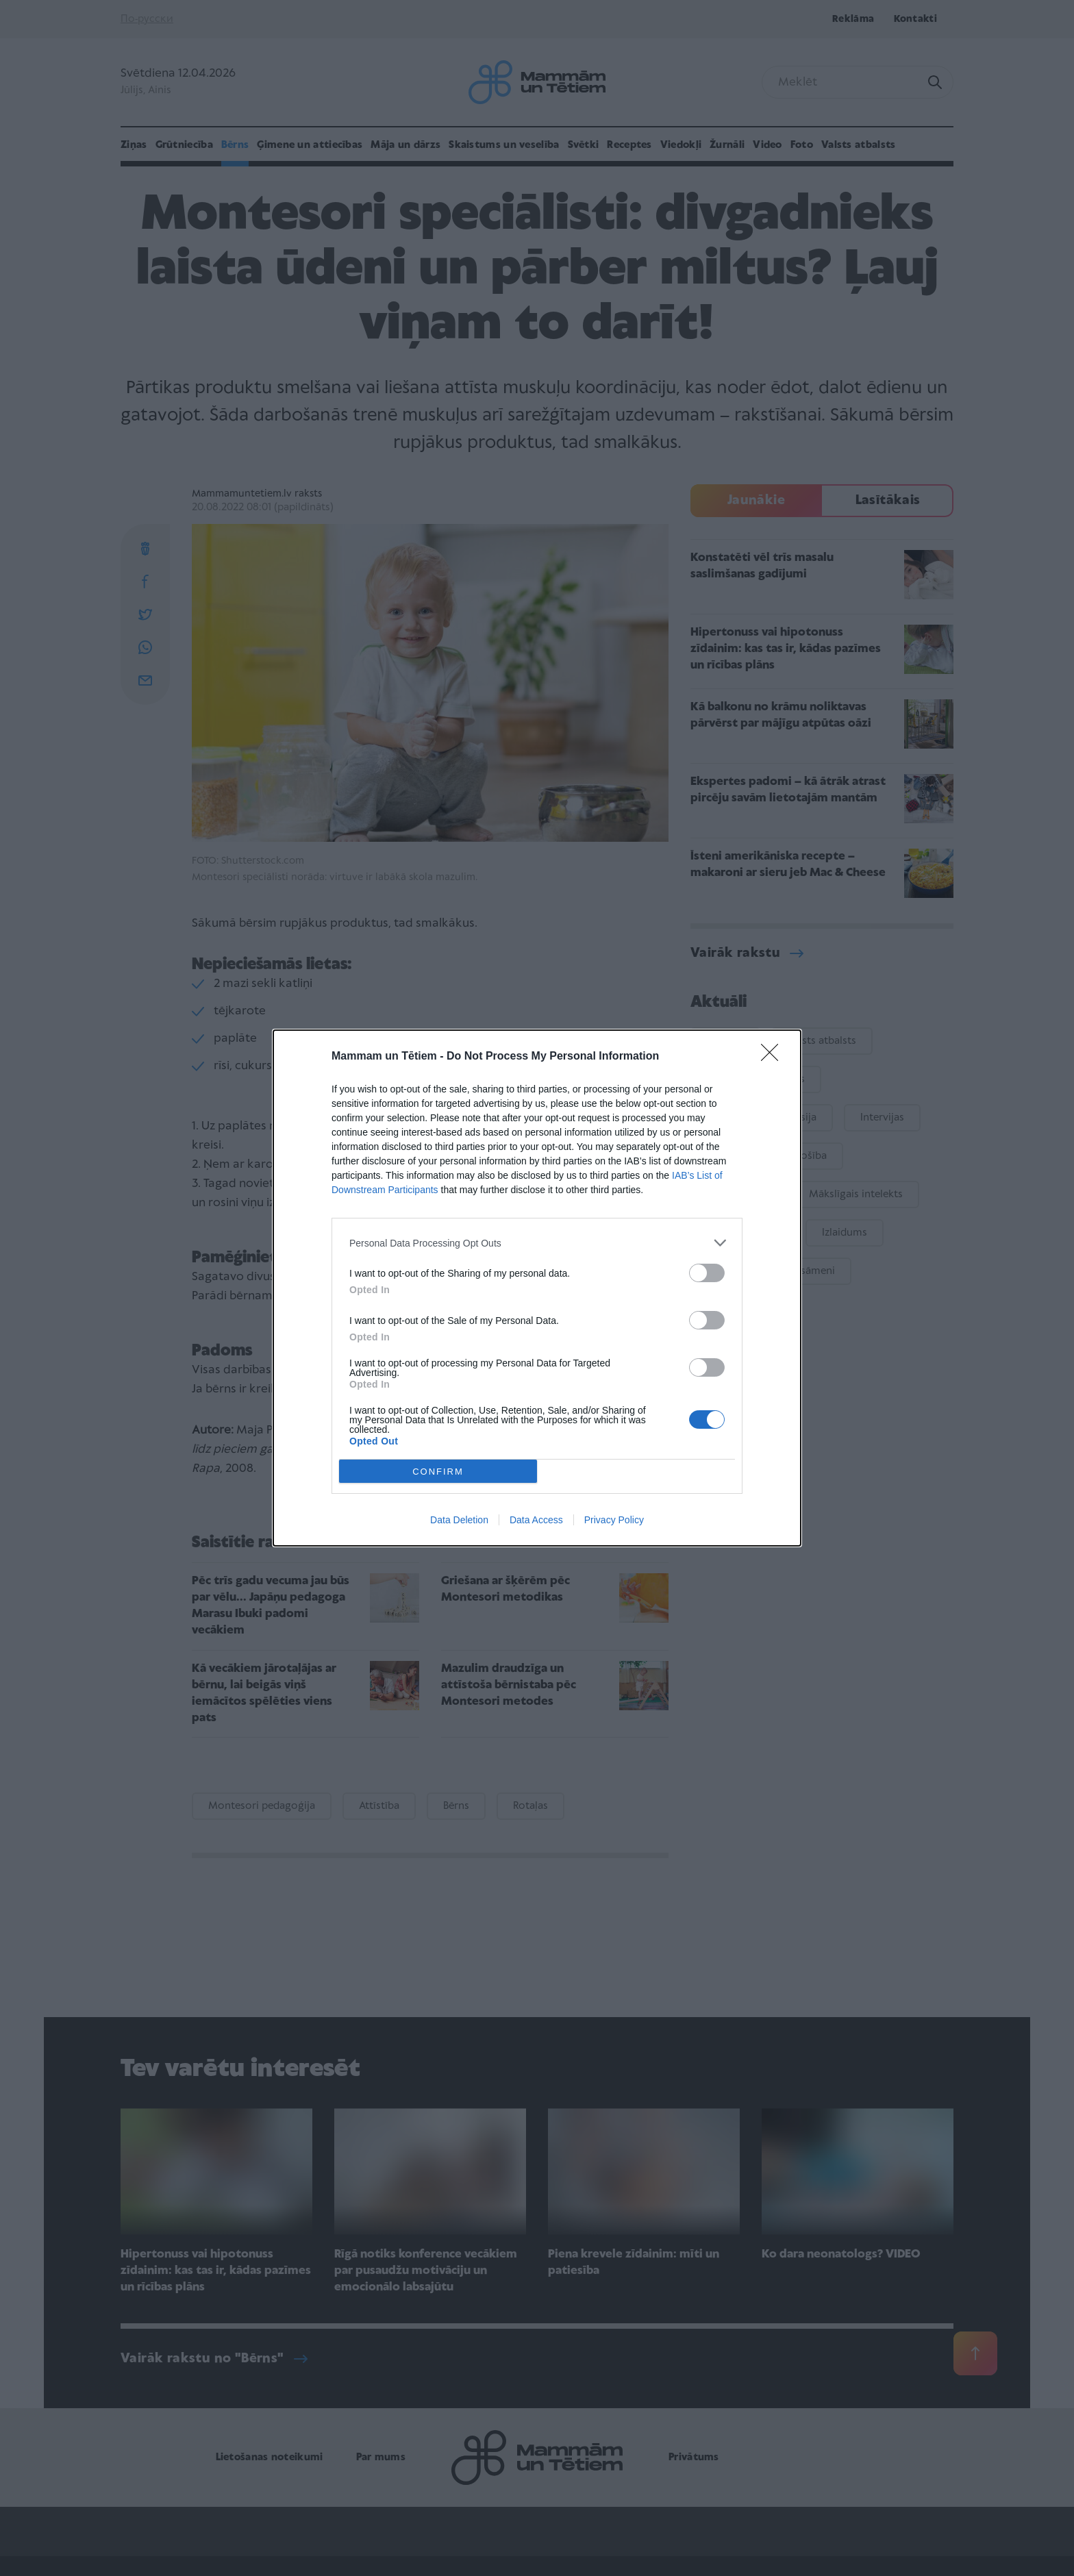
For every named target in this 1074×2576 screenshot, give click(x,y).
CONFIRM (438, 1471)
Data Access (536, 1519)
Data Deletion (459, 1519)
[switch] (707, 1273)
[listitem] (537, 1243)
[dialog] (537, 1288)
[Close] (774, 1057)
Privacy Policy (614, 1519)
